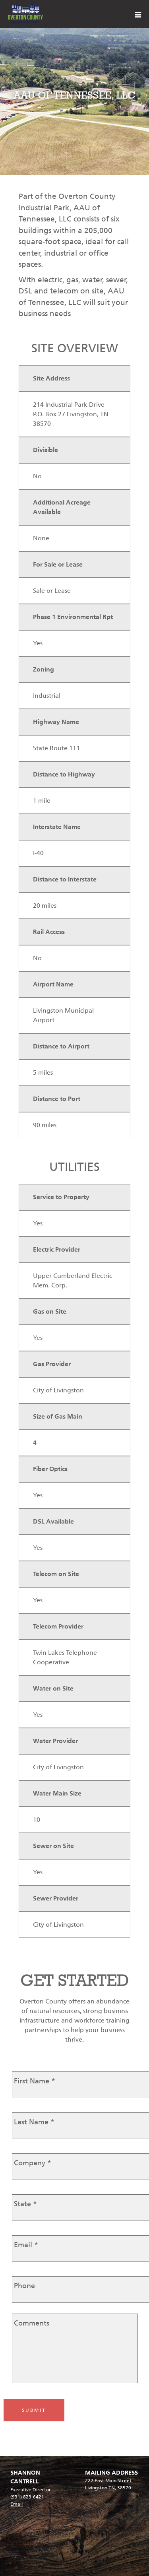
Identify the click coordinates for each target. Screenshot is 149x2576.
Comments (31, 2323)
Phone (24, 2285)
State (25, 2203)
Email (26, 2244)
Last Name (34, 2122)
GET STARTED (74, 1980)
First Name (34, 2081)
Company (32, 2163)
